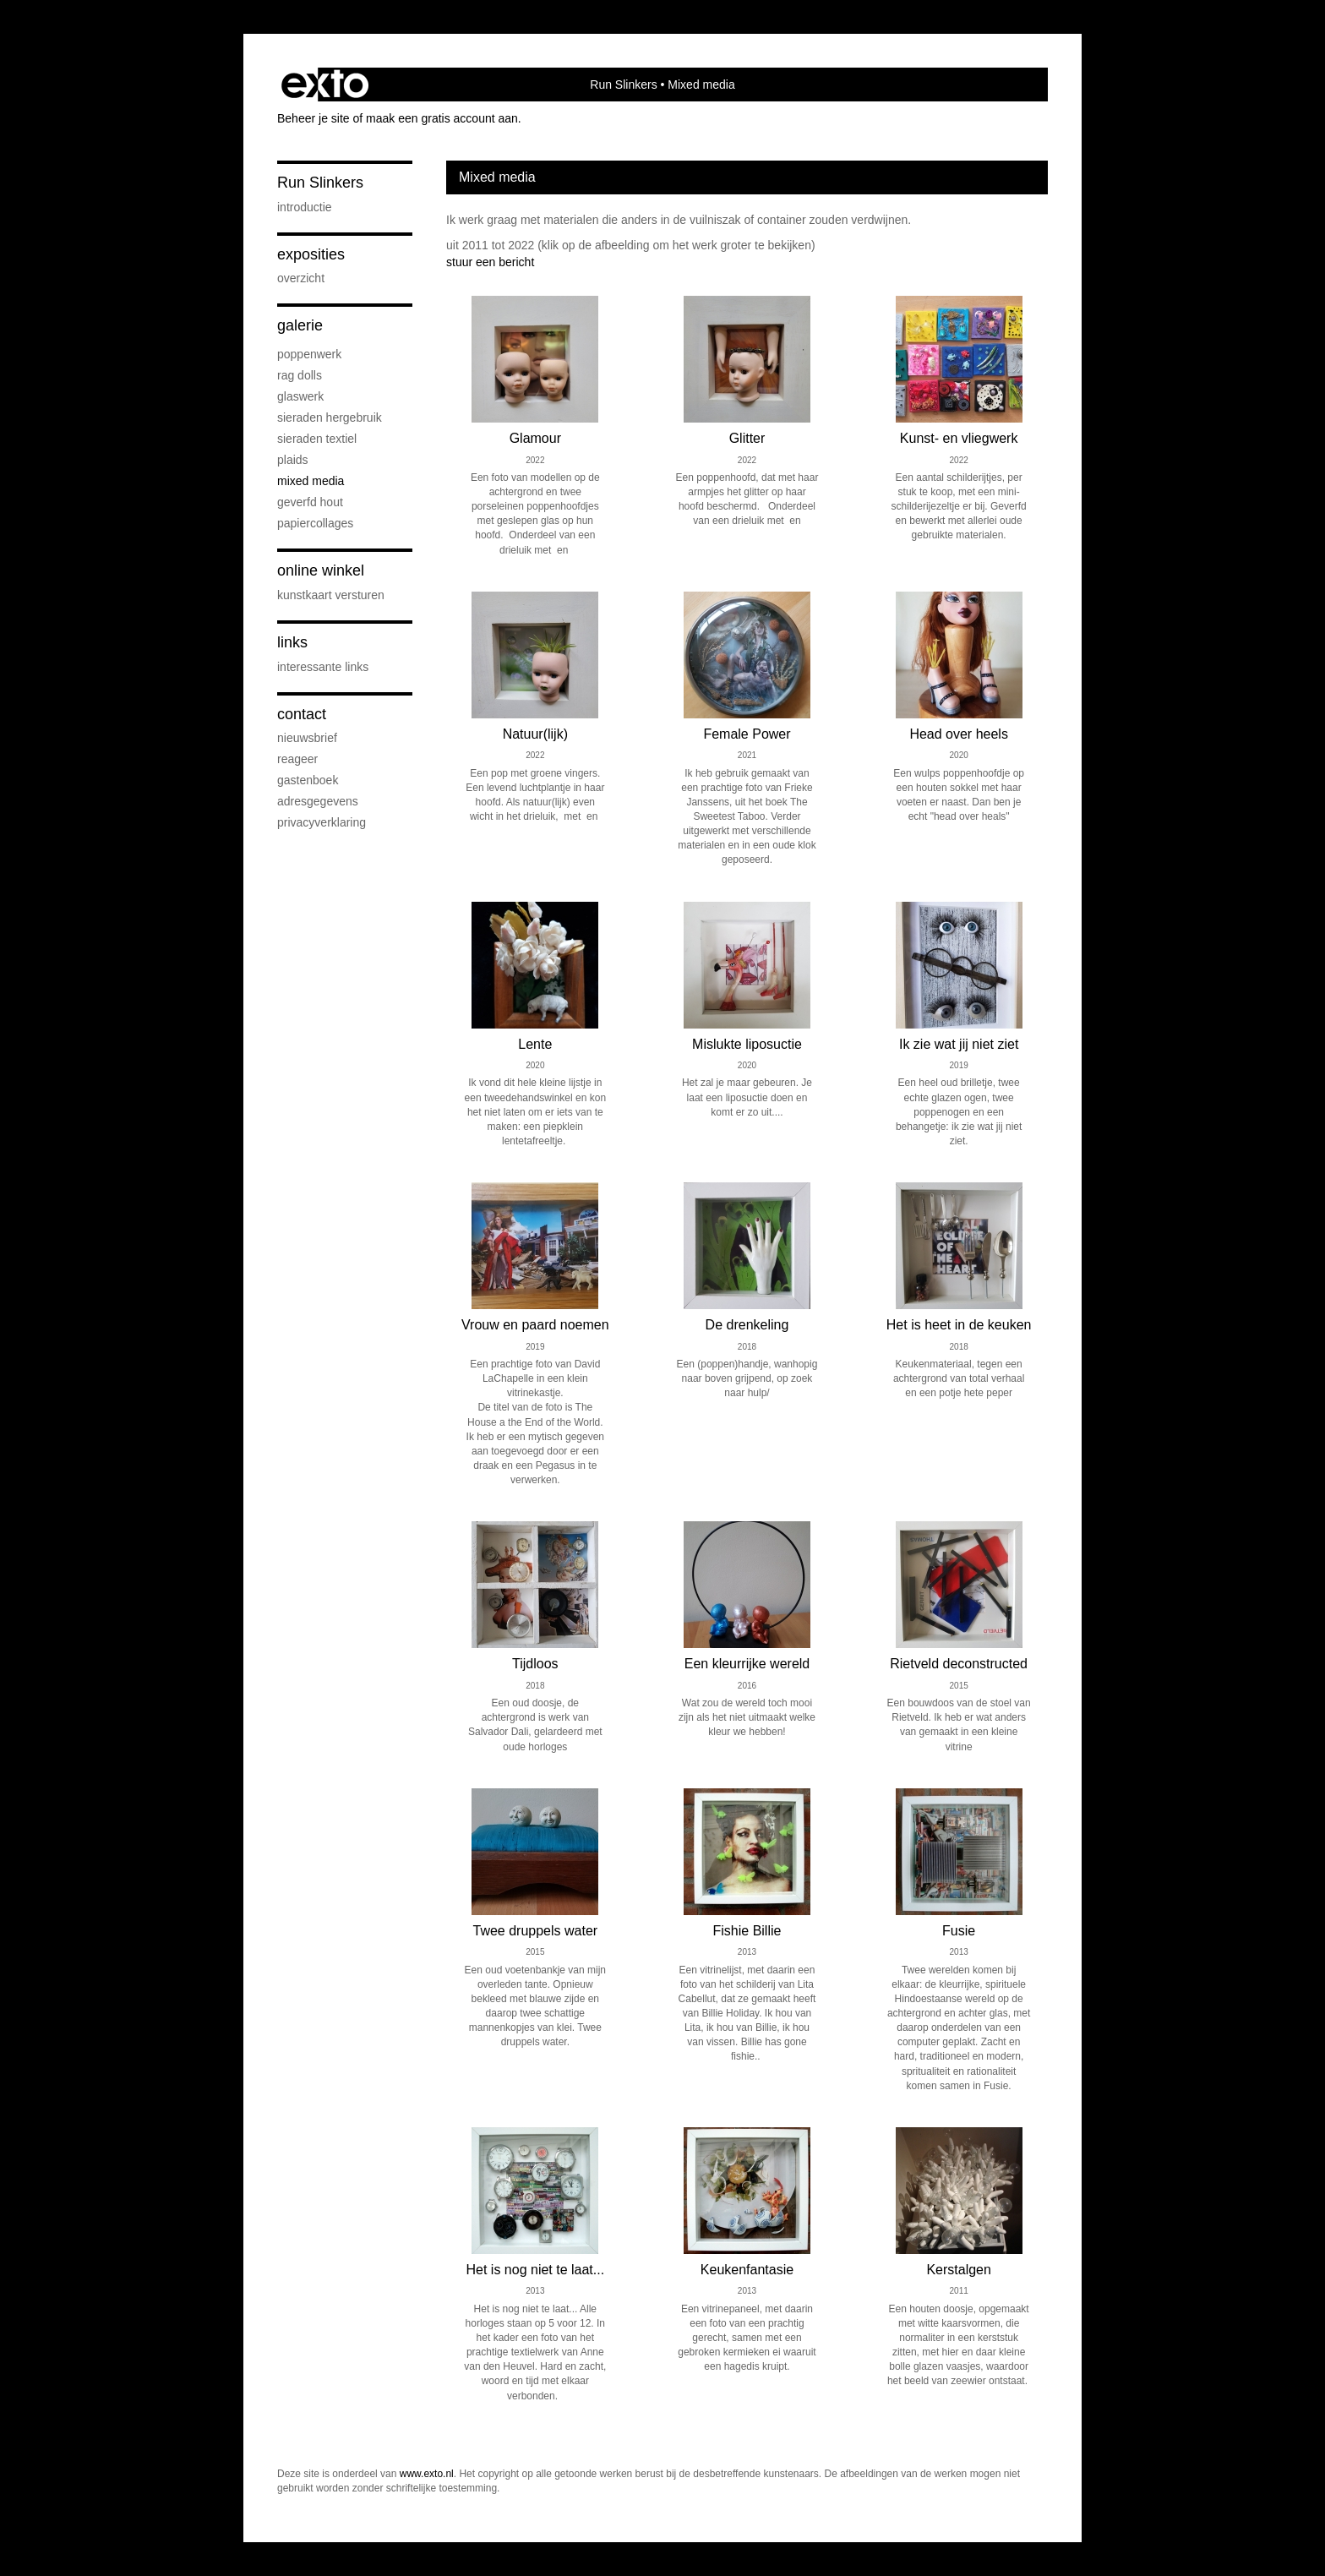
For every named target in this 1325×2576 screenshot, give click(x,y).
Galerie (300, 325)
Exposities (311, 254)
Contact (301, 714)
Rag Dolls (299, 375)
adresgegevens (317, 801)
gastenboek (307, 780)
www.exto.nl (427, 2474)
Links (292, 642)
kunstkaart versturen (330, 595)
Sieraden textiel (317, 438)
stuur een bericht (490, 262)
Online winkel (320, 570)
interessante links (322, 667)
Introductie (304, 207)
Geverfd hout (310, 502)
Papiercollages (315, 523)
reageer (297, 759)
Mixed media (310, 481)
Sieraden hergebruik (329, 417)
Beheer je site (313, 118)
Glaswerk (300, 396)
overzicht (300, 278)
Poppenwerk (309, 354)
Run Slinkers (623, 84)
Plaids (292, 460)
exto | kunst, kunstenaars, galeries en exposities (325, 84)
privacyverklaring (321, 822)
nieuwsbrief (307, 738)
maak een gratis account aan (442, 118)
